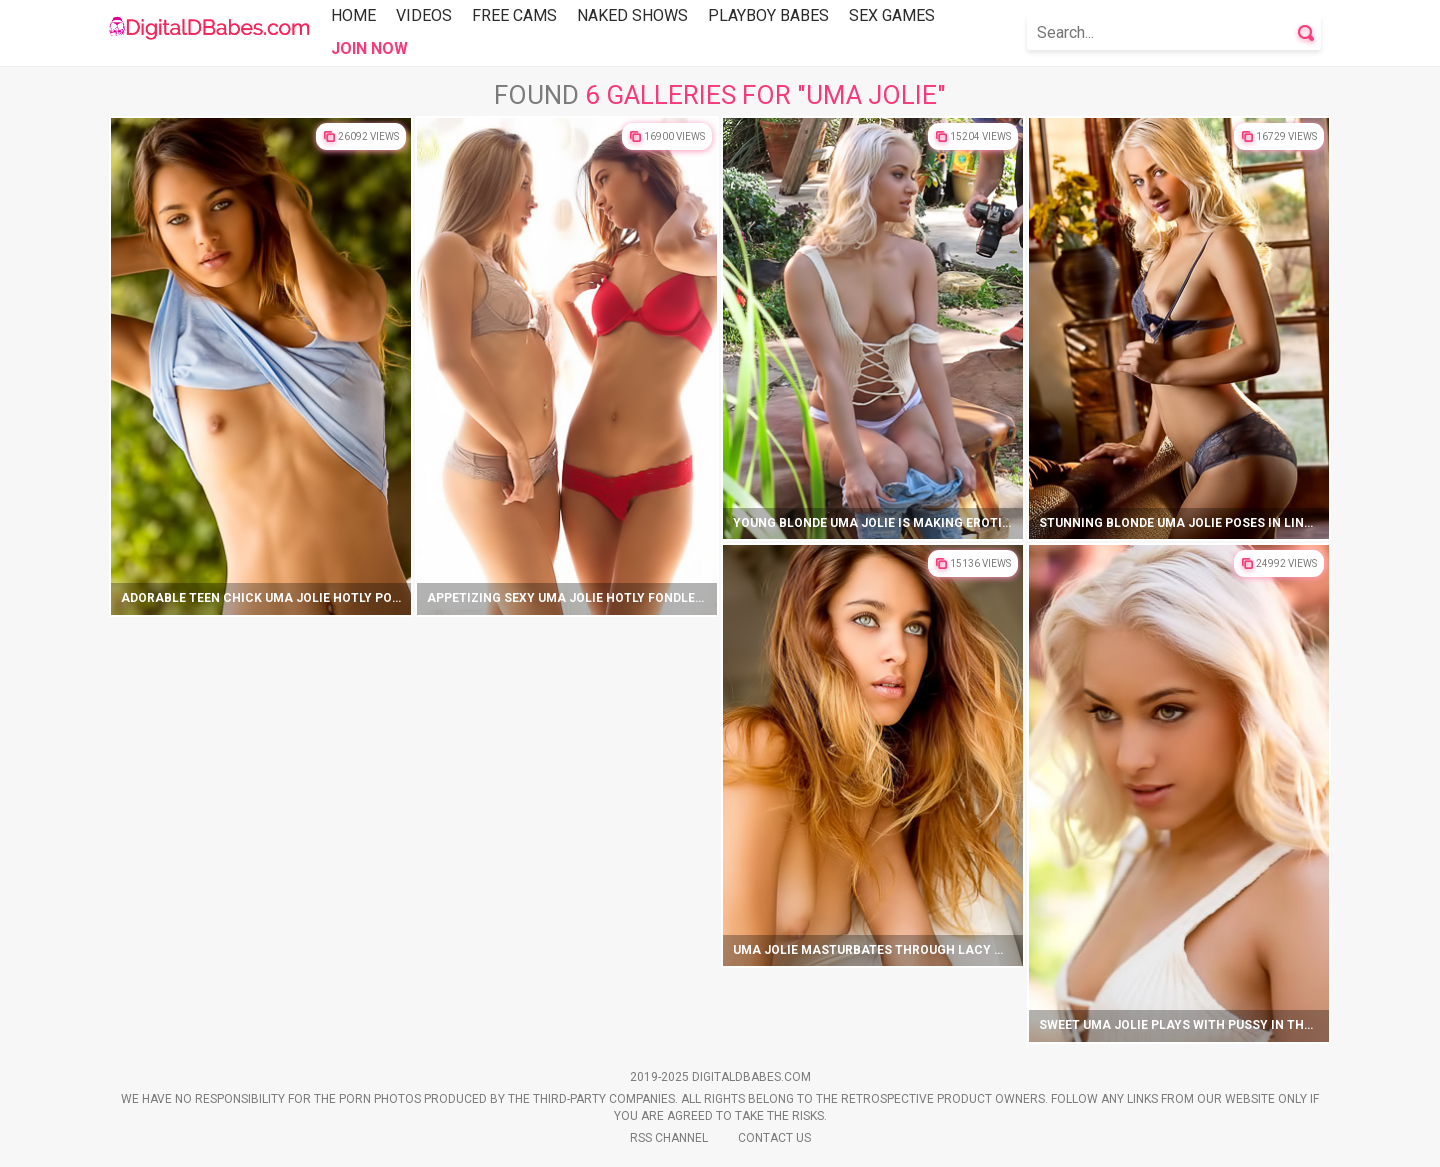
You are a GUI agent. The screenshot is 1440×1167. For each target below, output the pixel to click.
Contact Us (774, 1138)
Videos (424, 15)
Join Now (369, 48)
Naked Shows (632, 15)
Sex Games (892, 15)
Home (353, 15)
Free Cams (514, 15)
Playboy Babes (768, 15)
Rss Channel (669, 1138)
